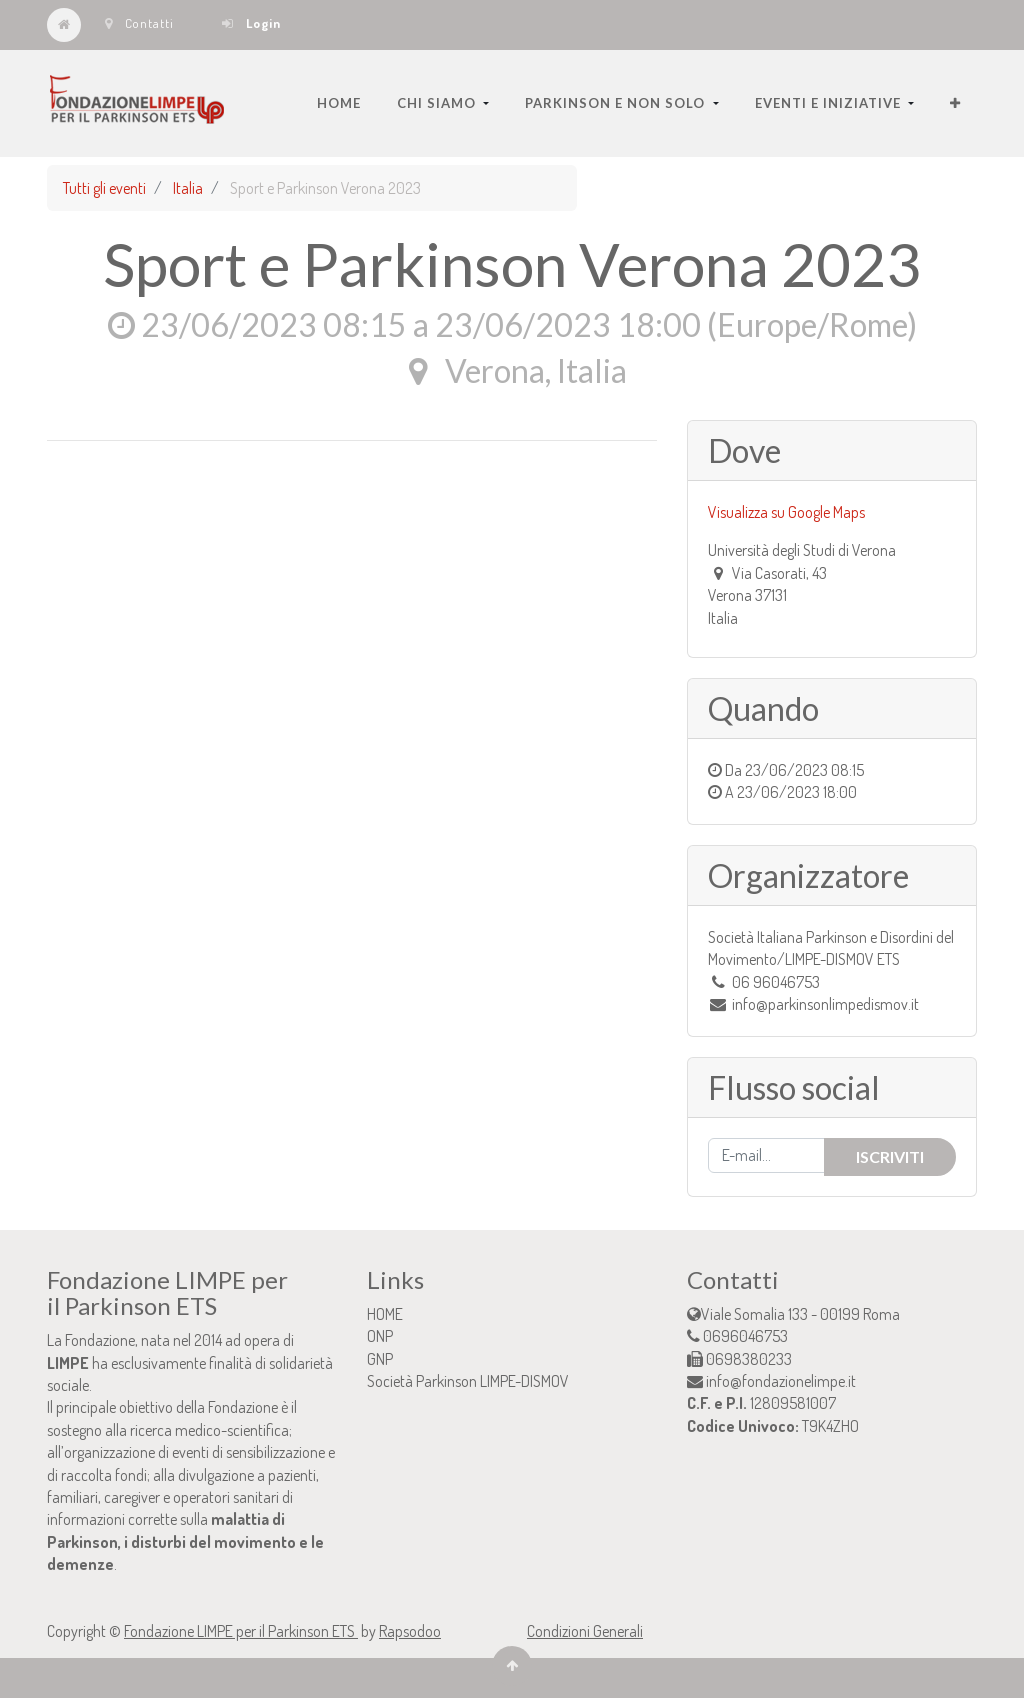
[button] (955, 103)
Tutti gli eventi (104, 188)
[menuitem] (339, 103)
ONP (380, 1336)
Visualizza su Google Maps (786, 512)
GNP (380, 1359)
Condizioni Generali (585, 1631)
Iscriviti (890, 1156)
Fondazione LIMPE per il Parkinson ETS (241, 1631)
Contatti (139, 23)
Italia (188, 188)
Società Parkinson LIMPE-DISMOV (468, 1381)
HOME (385, 1314)
